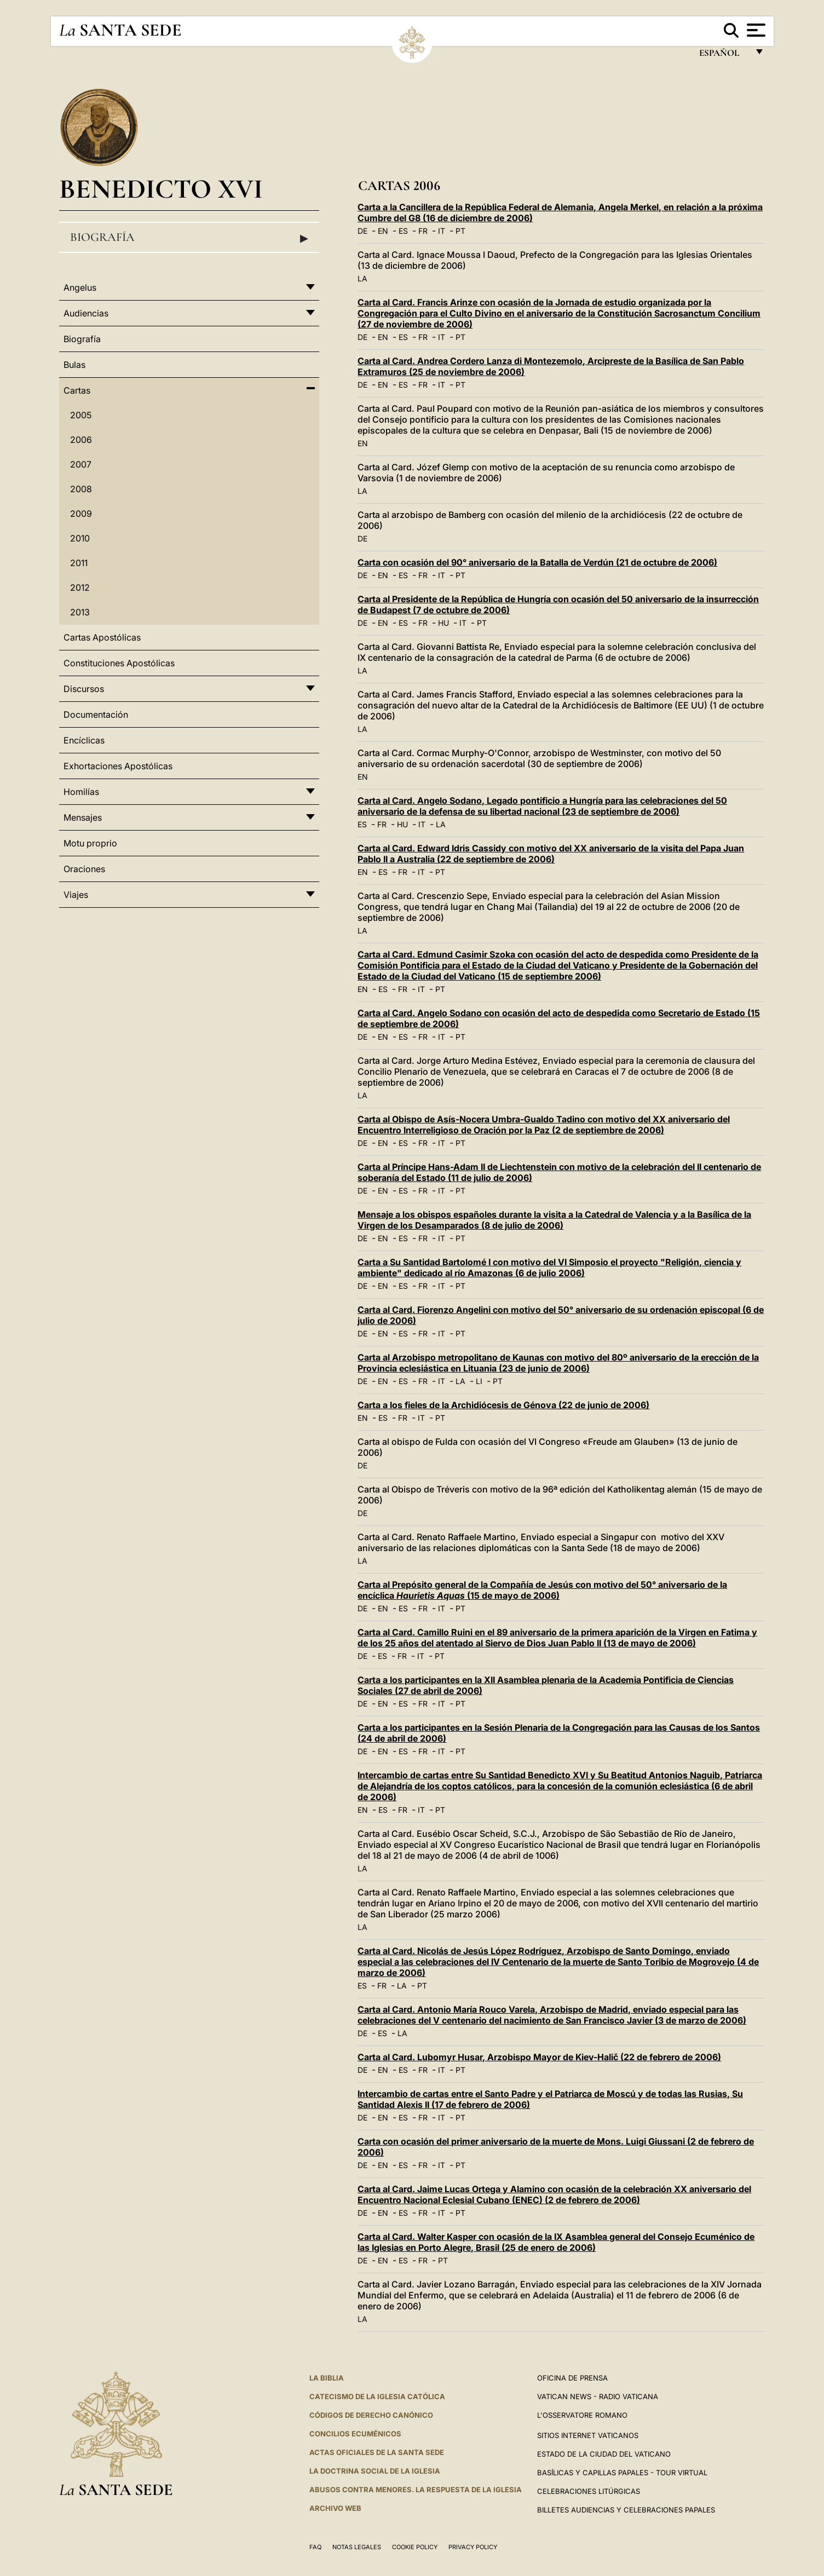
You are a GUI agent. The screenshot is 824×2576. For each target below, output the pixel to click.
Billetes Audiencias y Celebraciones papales (626, 2509)
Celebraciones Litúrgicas (588, 2491)
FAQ (315, 2547)
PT (460, 230)
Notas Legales (356, 2547)
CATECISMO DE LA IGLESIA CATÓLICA (377, 2396)
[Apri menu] (754, 30)
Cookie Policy (414, 2547)
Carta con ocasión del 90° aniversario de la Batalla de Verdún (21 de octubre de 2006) (537, 562)
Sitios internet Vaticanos (587, 2435)
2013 (80, 612)
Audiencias (86, 313)
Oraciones (84, 868)
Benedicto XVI (161, 188)
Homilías (81, 791)
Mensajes (83, 817)
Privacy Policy (472, 2547)
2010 (80, 538)
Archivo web (335, 2508)
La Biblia (326, 2377)
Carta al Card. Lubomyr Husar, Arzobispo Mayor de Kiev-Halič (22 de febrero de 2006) (539, 2056)
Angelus (80, 287)
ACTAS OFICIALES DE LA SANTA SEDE (376, 2452)
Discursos (84, 688)
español (723, 56)
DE (362, 230)
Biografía (189, 237)
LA (362, 278)
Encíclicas (84, 740)
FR (423, 230)
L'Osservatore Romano (582, 2415)
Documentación (96, 714)
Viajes (76, 894)
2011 (79, 562)
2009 (81, 513)
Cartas (77, 390)
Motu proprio (90, 843)
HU (443, 622)
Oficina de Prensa (572, 2377)
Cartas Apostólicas (102, 637)
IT (441, 230)
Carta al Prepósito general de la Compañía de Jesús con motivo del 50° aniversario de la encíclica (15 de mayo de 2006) (542, 1590)
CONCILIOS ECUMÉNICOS (355, 2433)
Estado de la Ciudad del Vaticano (604, 2454)
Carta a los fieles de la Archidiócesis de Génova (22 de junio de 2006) (503, 1404)
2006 (81, 439)
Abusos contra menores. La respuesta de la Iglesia (415, 2489)
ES (403, 230)
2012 (80, 587)
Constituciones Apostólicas (119, 663)
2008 (81, 488)
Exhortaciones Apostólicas (118, 765)
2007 (80, 464)
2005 (80, 415)
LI (479, 1381)
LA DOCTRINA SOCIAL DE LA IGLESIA (374, 2470)
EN (383, 230)
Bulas (74, 364)
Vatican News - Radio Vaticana (597, 2396)
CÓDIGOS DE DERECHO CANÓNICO (371, 2415)
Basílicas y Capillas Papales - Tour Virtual (622, 2472)
